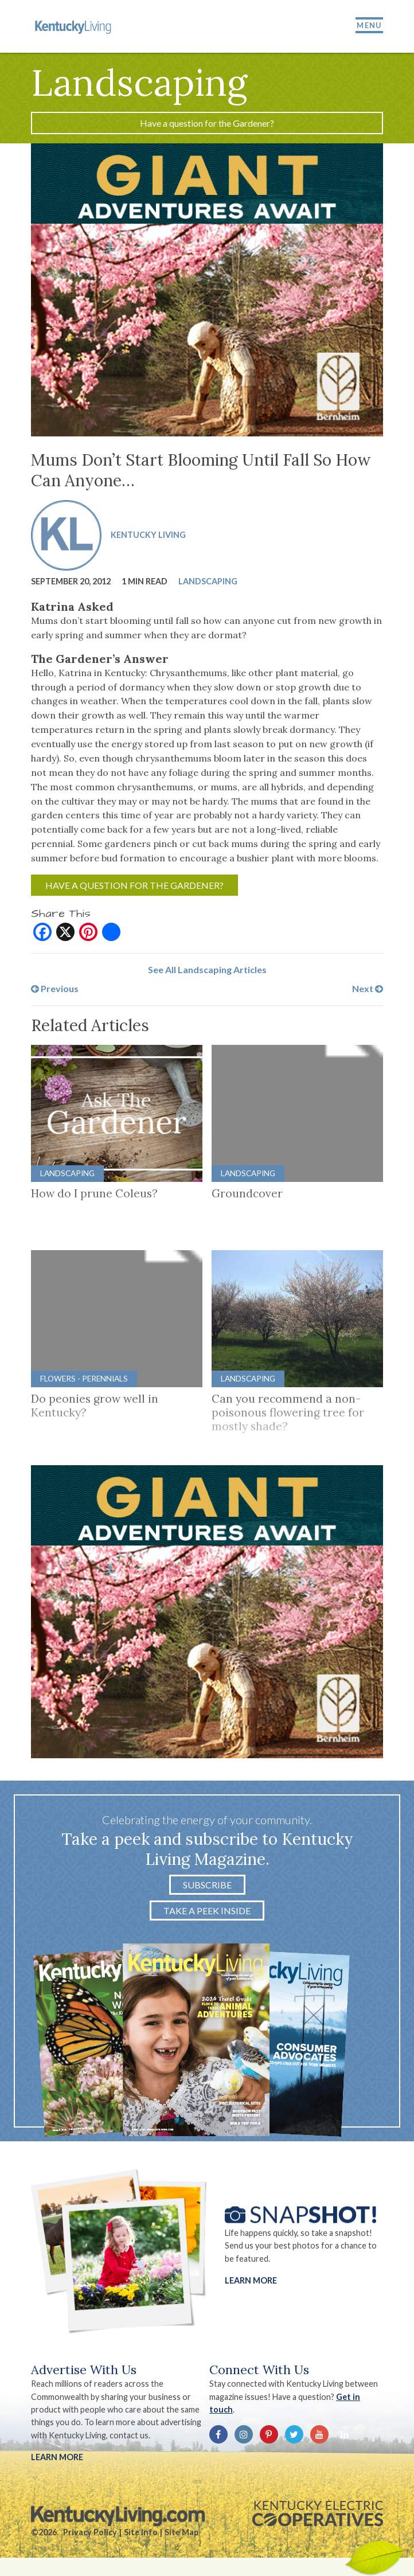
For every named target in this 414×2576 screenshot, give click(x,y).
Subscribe (207, 1884)
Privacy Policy (90, 2532)
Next (367, 988)
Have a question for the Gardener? (207, 123)
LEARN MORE (57, 2457)
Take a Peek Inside (207, 1910)
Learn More (251, 2280)
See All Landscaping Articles (207, 969)
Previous (55, 988)
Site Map (181, 2532)
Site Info (141, 2532)
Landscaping (207, 581)
